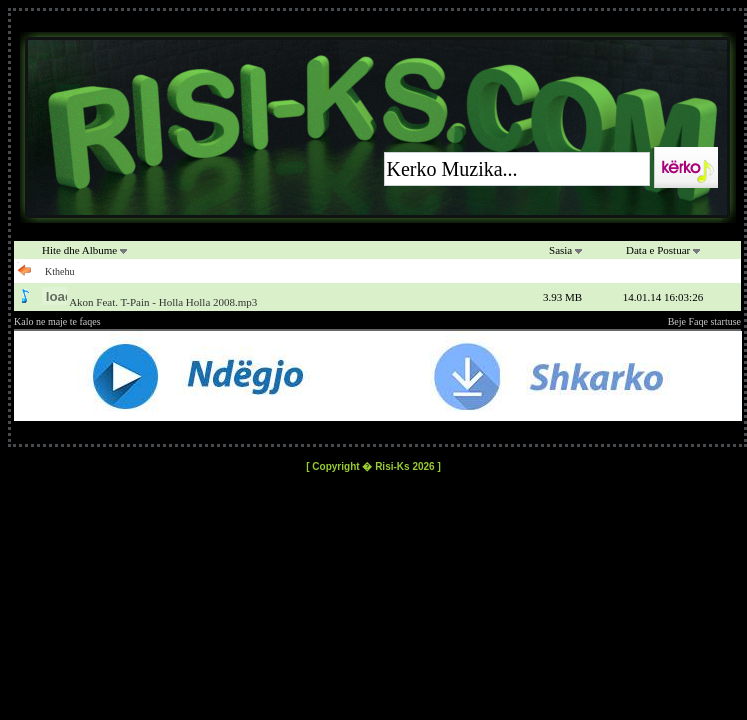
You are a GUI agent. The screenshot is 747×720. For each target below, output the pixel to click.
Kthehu (59, 271)
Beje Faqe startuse (704, 321)
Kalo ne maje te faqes (57, 321)
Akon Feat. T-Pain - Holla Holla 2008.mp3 (163, 302)
